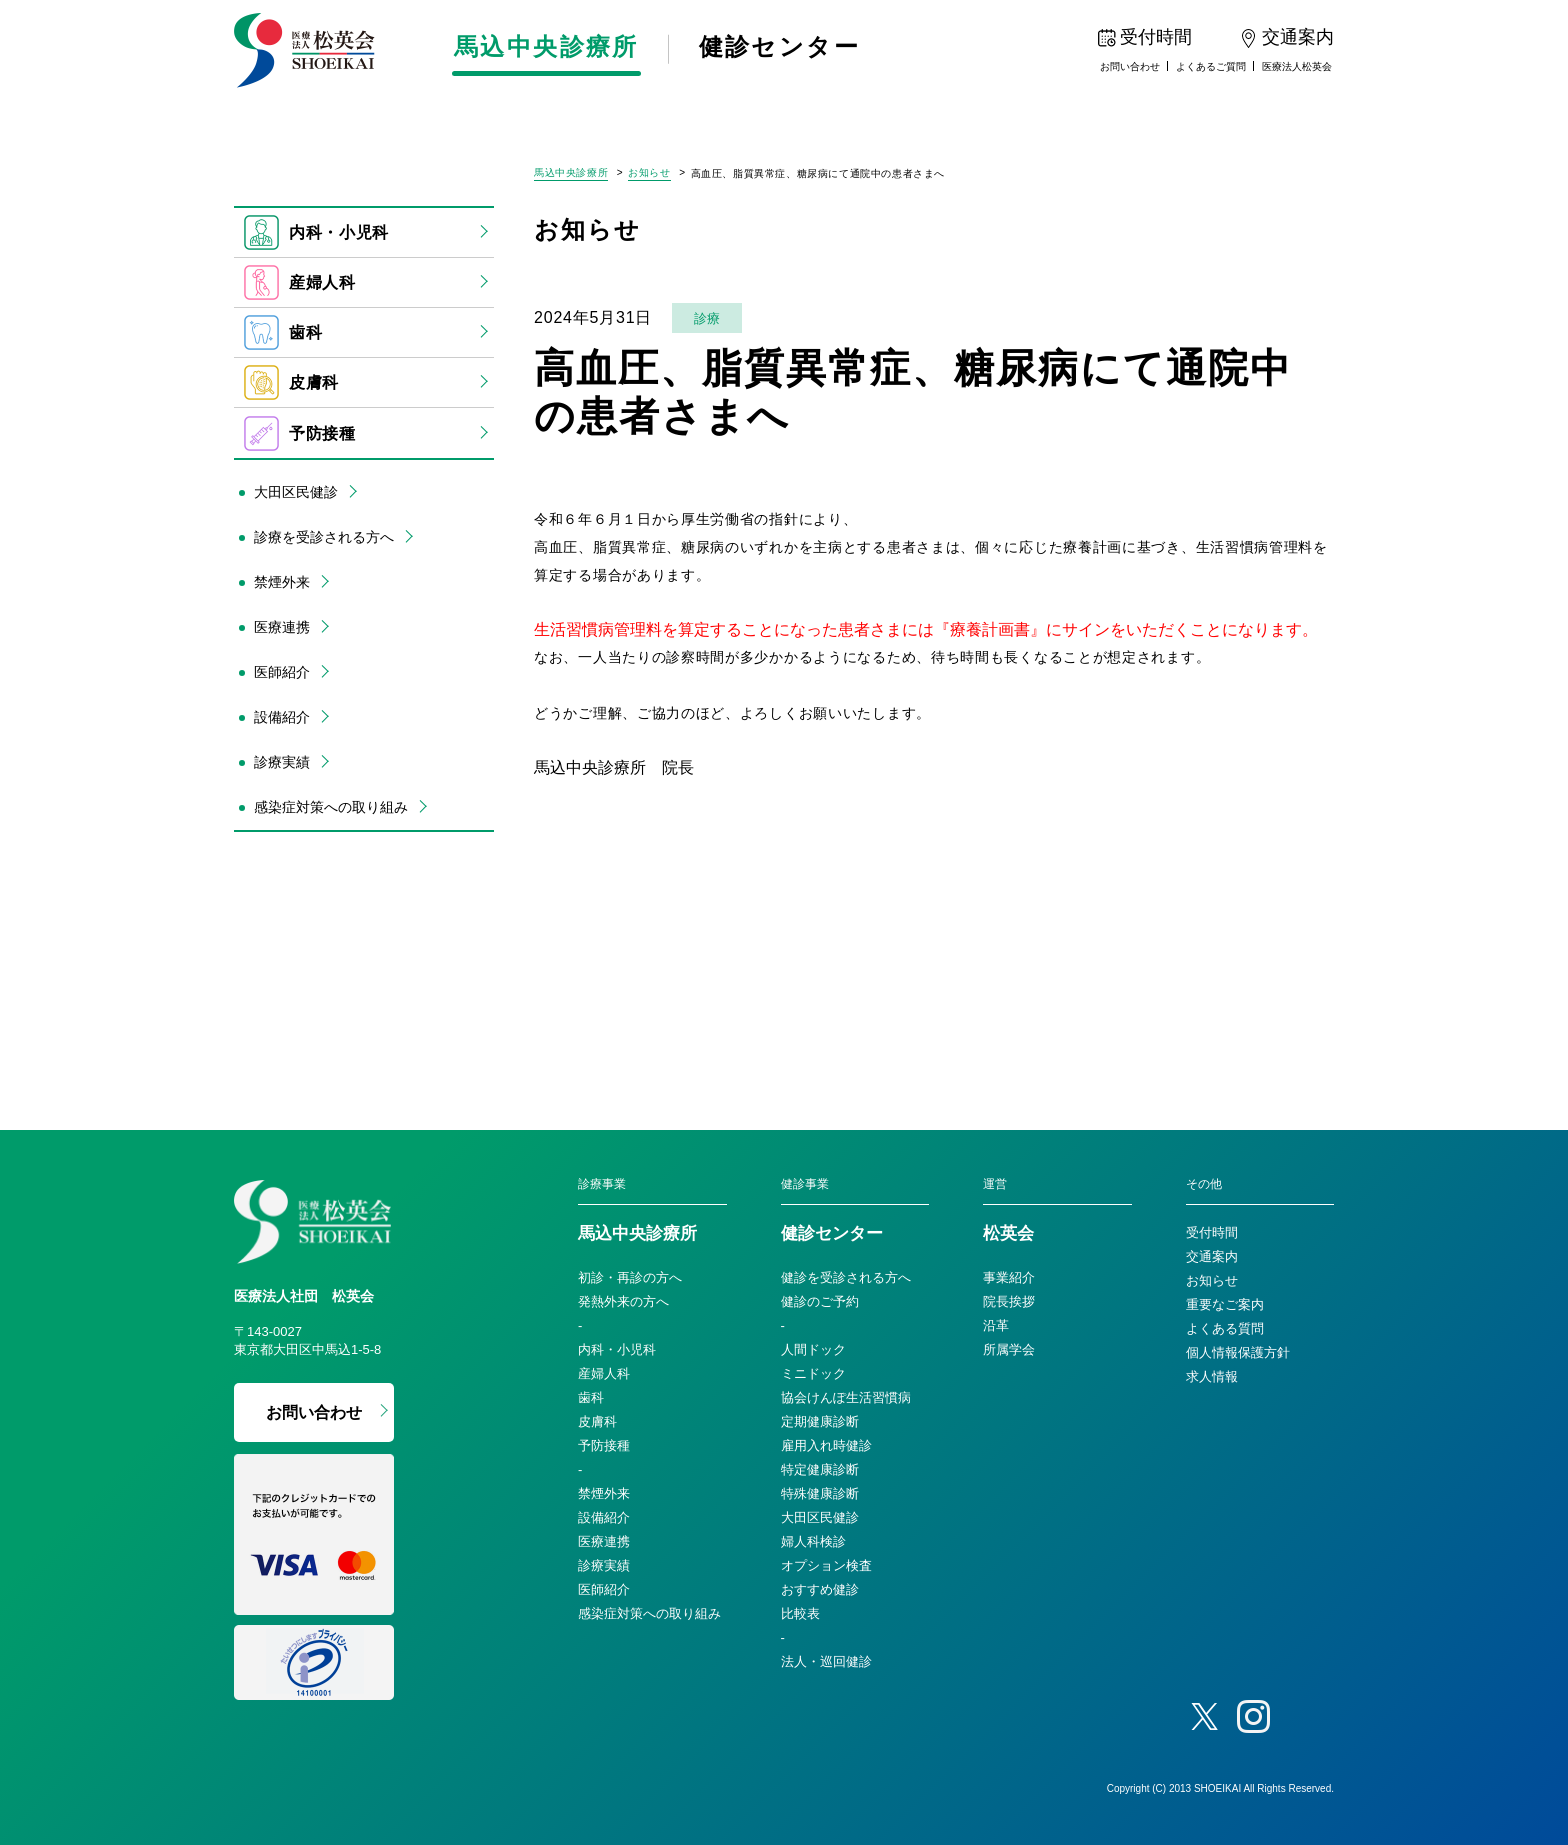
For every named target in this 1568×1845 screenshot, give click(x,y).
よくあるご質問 (1211, 66)
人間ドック (813, 1349)
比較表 (800, 1613)
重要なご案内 (1225, 1304)
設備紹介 (282, 717)
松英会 (1008, 1234)
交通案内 (1212, 1256)
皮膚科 (291, 382)
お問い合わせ (1130, 66)
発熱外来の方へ (623, 1301)
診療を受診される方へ (324, 537)
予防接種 (300, 433)
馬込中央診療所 (550, 48)
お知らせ (649, 173)
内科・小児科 (316, 232)
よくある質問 (1225, 1328)
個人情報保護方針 (1238, 1352)
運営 (995, 1184)
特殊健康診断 (820, 1493)
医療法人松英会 (1297, 66)
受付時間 (1212, 1232)
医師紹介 (282, 672)
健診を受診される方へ (846, 1277)
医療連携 (282, 627)
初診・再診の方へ (630, 1277)
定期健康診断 (820, 1421)
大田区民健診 (296, 492)
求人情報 (1212, 1376)
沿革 (996, 1325)
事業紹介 (1009, 1277)
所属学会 (1009, 1349)
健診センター (791, 48)
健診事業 (805, 1184)
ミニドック (813, 1373)
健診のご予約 (820, 1301)
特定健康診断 (820, 1469)
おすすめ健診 (820, 1589)
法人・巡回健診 (826, 1661)
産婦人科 (300, 282)
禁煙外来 (282, 582)
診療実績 (282, 762)
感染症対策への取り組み (331, 807)
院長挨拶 (1009, 1301)
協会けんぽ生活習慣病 (846, 1397)
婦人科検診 (813, 1541)
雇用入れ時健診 (826, 1445)
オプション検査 (826, 1565)
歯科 (283, 332)
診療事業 (602, 1184)
